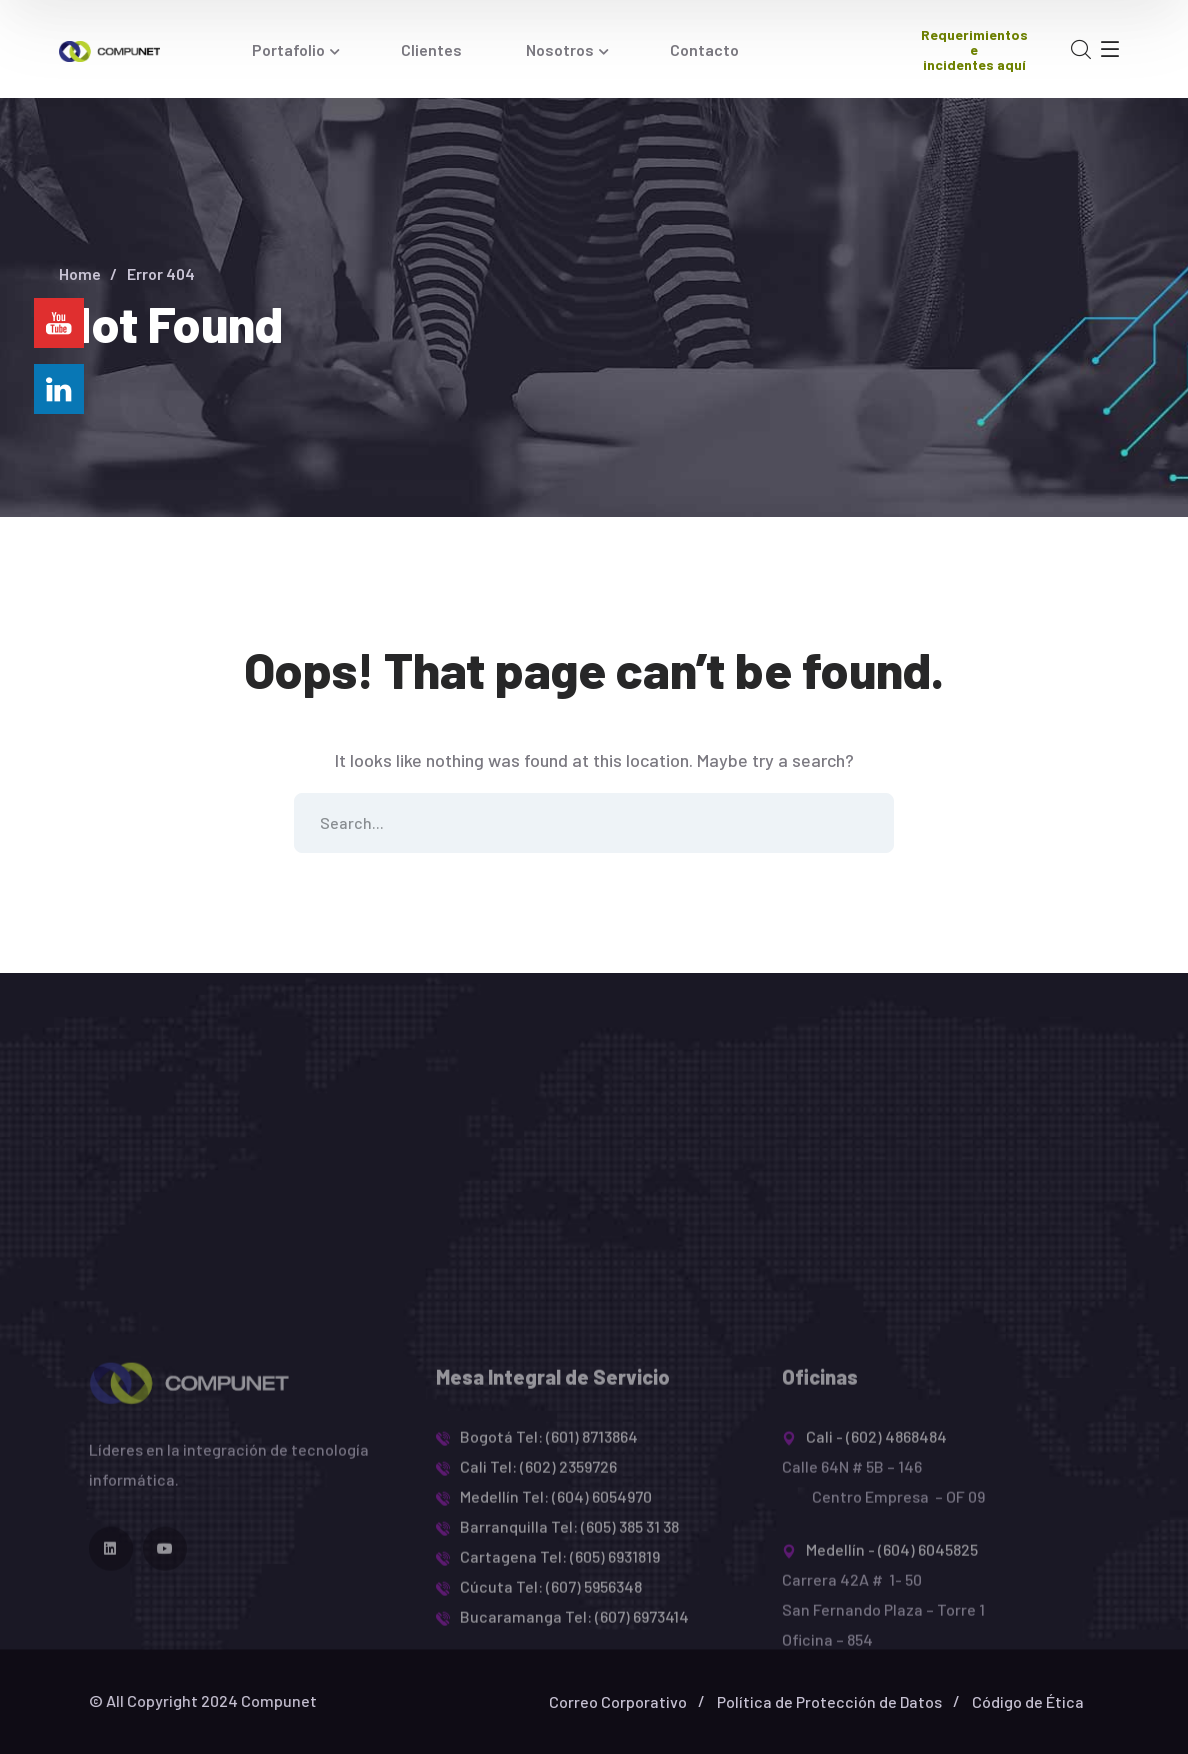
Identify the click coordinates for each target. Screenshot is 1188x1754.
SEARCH (864, 823)
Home (80, 273)
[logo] (109, 49)
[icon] (111, 1651)
